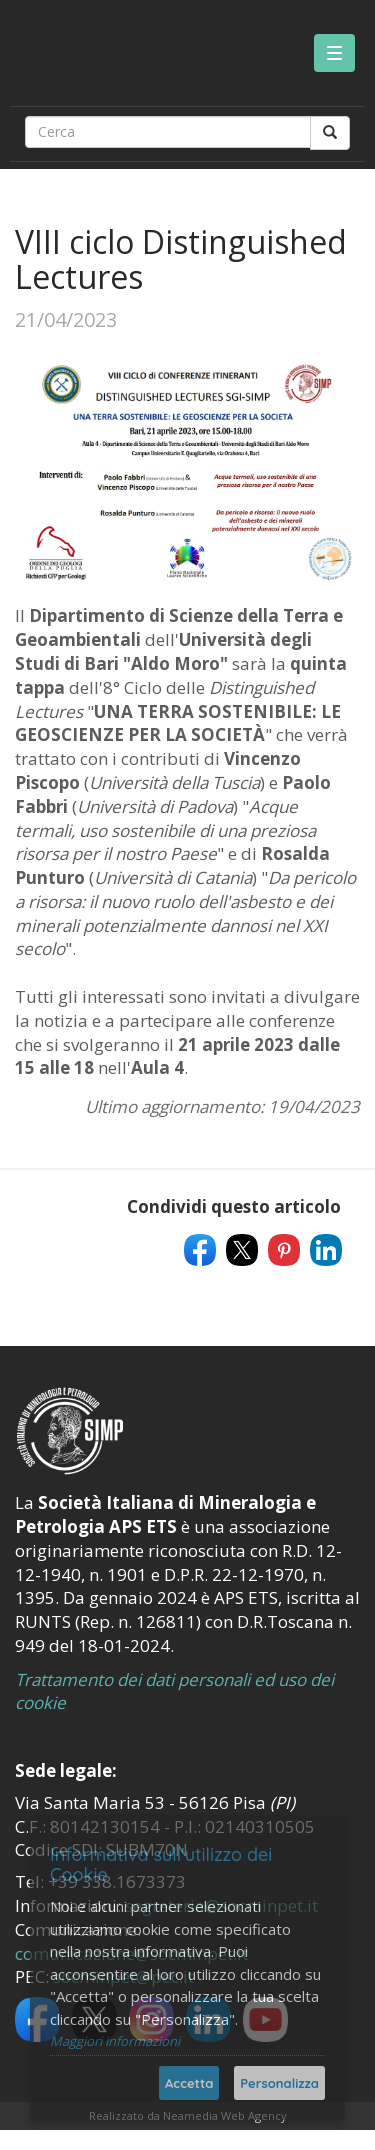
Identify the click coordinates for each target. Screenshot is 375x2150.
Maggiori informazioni (115, 2041)
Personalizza (279, 2083)
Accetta (189, 2083)
